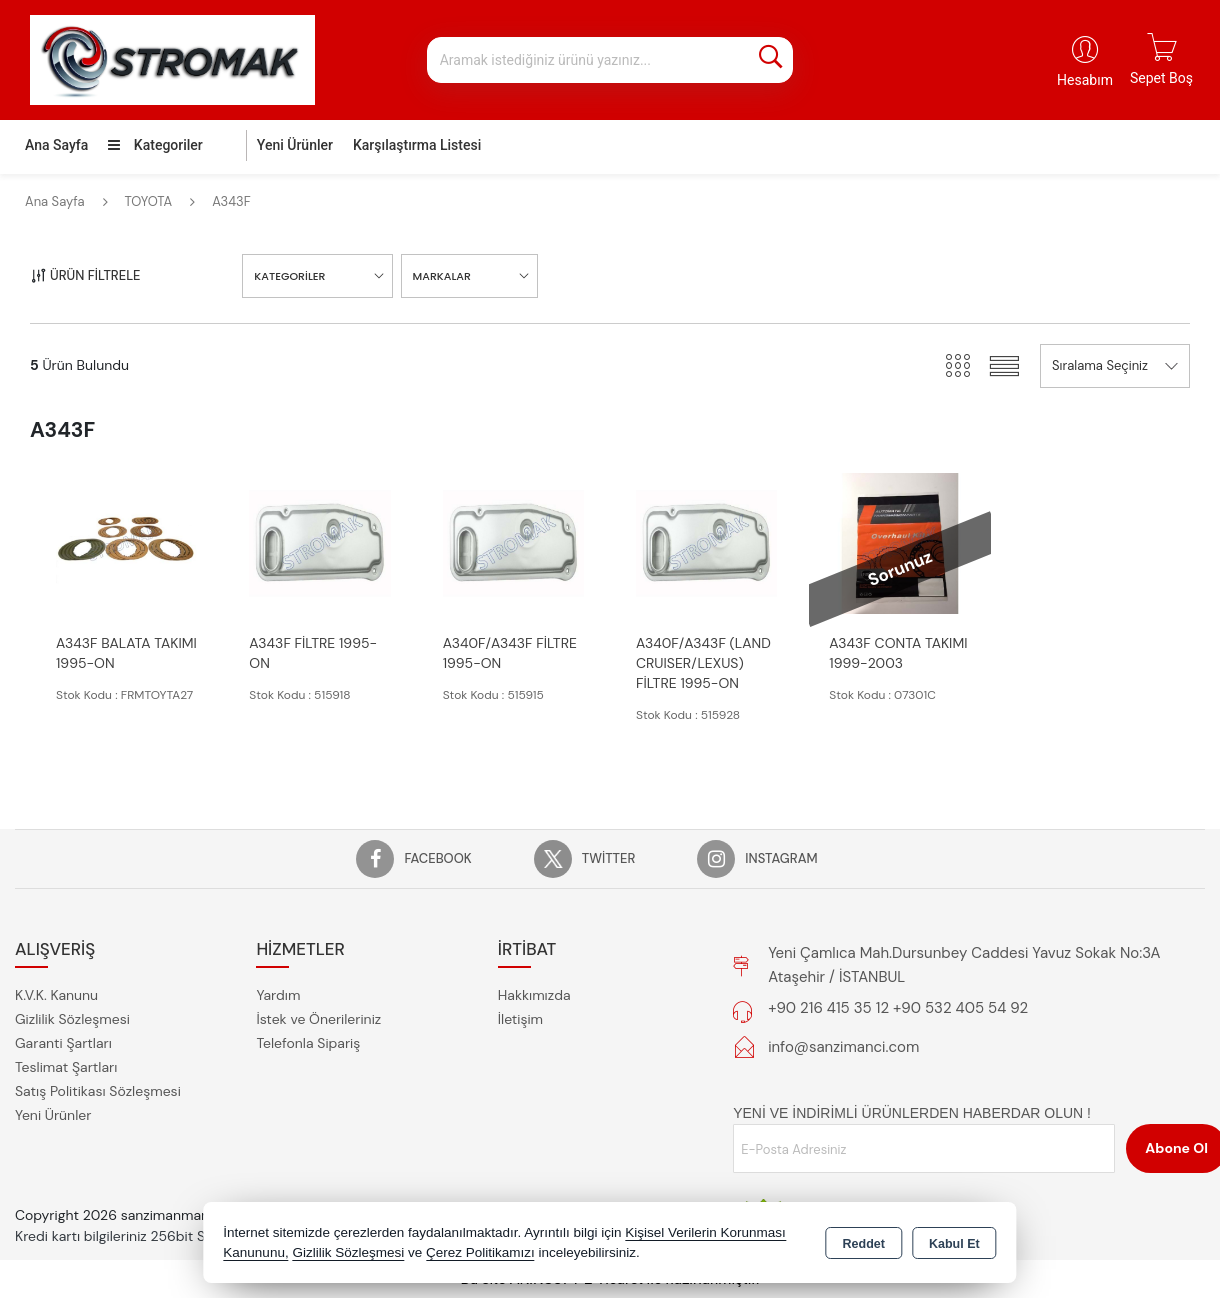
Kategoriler (155, 145)
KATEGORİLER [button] (289, 276)
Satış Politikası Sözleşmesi (98, 1091)
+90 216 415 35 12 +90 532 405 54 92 (898, 1008)
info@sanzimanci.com (843, 1047)
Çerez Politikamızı (480, 1252)
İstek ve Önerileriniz (318, 1019)
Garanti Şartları (63, 1043)
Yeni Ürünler (53, 1115)
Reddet (864, 1244)
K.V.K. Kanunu (56, 995)
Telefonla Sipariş (308, 1043)
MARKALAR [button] (442, 276)
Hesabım (1085, 80)
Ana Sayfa (56, 145)
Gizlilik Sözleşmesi (72, 1019)
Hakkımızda (534, 995)
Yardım (278, 995)
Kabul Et (954, 1244)
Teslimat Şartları (66, 1067)
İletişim (520, 1019)
